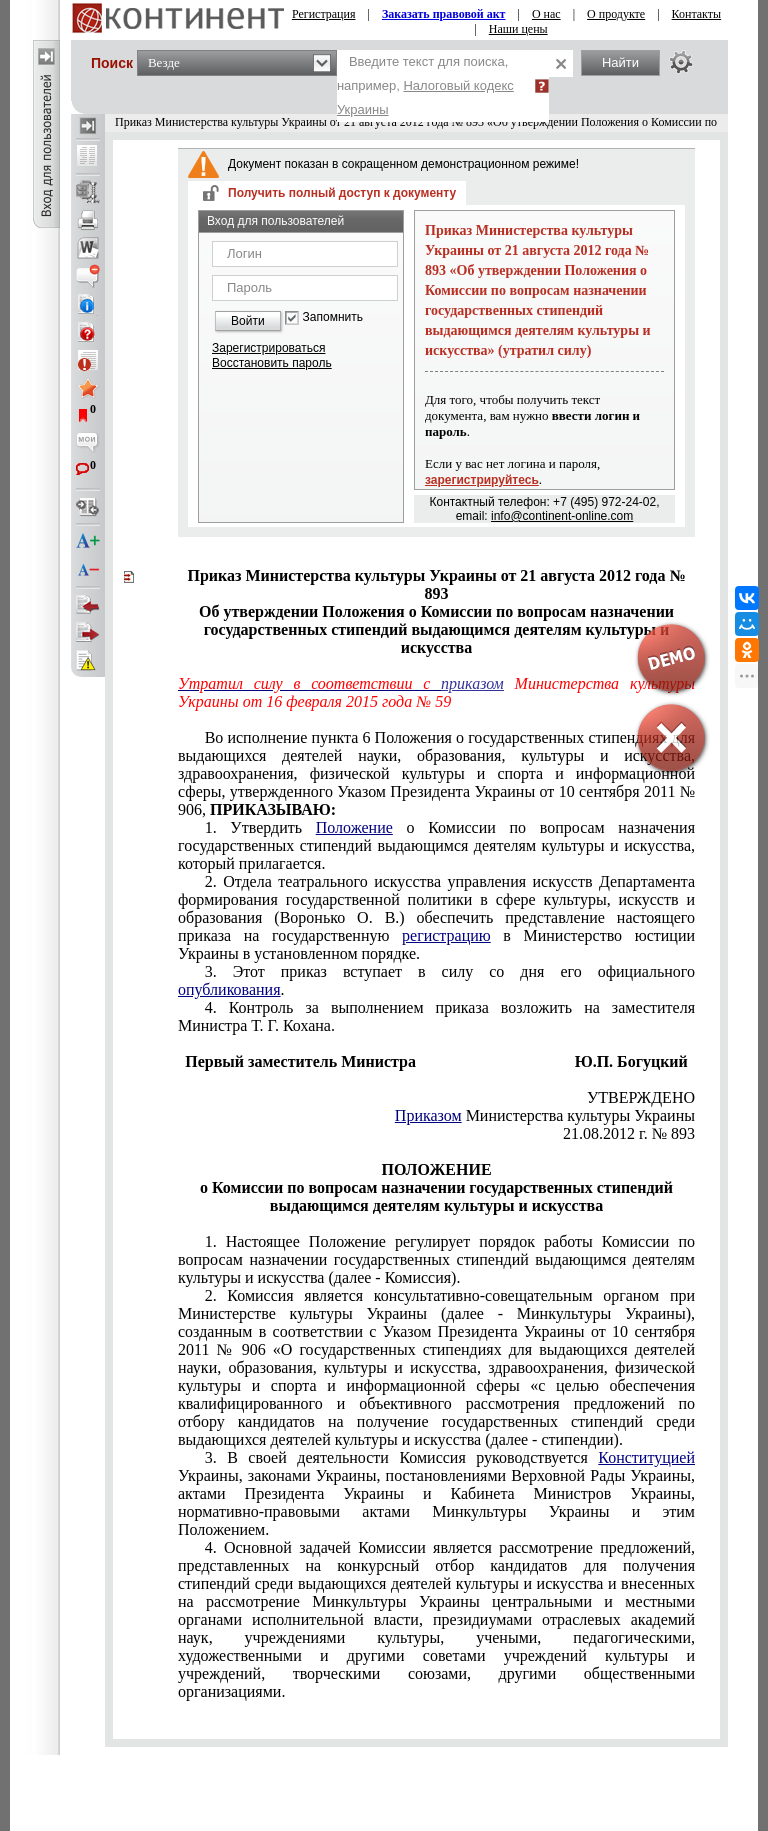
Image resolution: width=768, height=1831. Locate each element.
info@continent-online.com (562, 516)
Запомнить (333, 317)
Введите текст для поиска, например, (425, 85)
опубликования (229, 989)
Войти (248, 321)
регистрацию (446, 935)
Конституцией (646, 1457)
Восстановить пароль (272, 363)
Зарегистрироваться (268, 348)
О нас (546, 14)
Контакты (697, 14)
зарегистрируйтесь (482, 480)
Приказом (428, 1115)
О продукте (616, 14)
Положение (354, 827)
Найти (620, 62)
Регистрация (324, 14)
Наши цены (518, 29)
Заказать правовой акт (444, 14)
